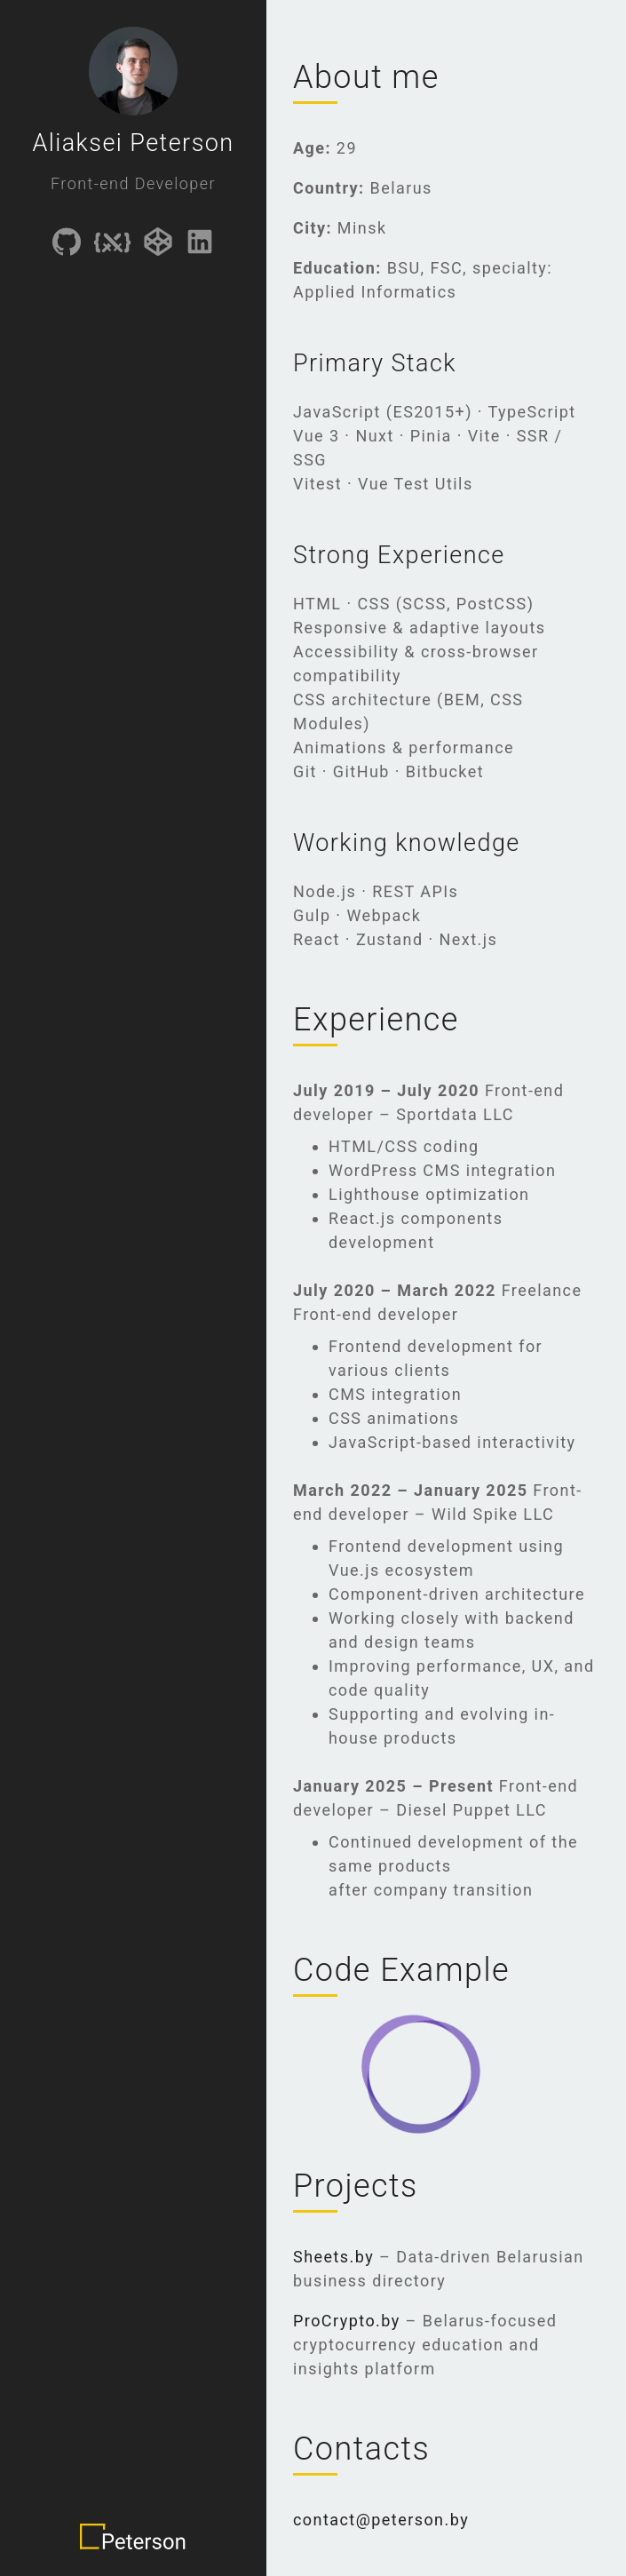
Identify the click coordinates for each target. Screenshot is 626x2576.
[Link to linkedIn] (200, 244)
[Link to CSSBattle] (112, 244)
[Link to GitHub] (66, 244)
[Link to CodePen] (158, 244)
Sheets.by (333, 2256)
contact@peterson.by (381, 2519)
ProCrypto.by (346, 2320)
